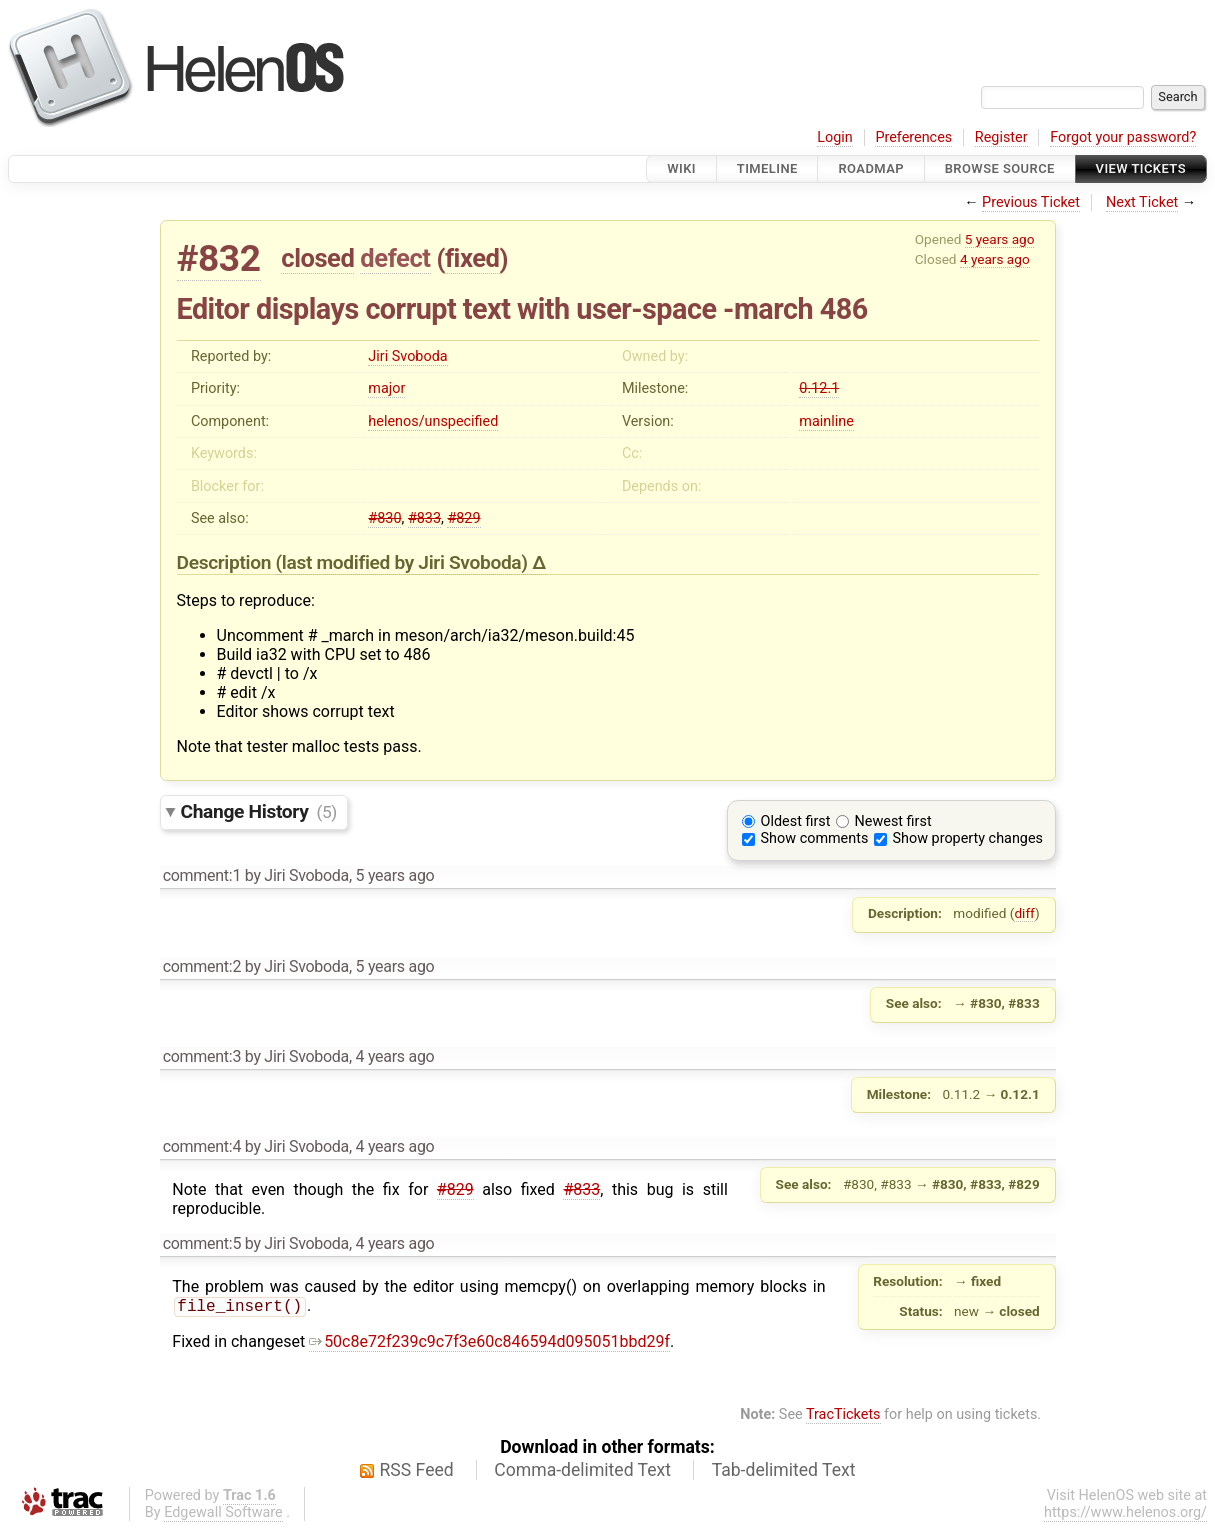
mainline (826, 421)
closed (317, 258)
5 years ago (1000, 239)
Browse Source (1000, 168)
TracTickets (843, 1416)
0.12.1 (819, 388)
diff (1024, 913)
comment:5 (202, 1243)
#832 (219, 258)
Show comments (815, 838)
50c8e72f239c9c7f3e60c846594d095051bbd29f (489, 1343)
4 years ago (995, 259)
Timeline (767, 168)
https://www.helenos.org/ (1125, 1514)
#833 (424, 518)
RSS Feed (417, 1472)
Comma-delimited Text (582, 1472)
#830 (384, 518)
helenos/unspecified (433, 421)
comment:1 (202, 875)
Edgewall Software (223, 1514)
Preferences (913, 137)
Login (835, 137)
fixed (472, 258)
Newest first (893, 821)
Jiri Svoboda (407, 356)
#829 (463, 518)
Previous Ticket (1031, 202)
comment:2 (202, 966)
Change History (259, 811)
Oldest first (796, 821)
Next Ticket (1142, 202)
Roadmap (871, 168)
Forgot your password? (1123, 137)
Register (1001, 137)
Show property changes (968, 838)
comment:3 (202, 1056)
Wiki (681, 168)
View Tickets (1141, 168)
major (386, 388)
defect (395, 258)
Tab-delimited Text (784, 1472)
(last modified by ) (404, 562)
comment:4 (202, 1146)
